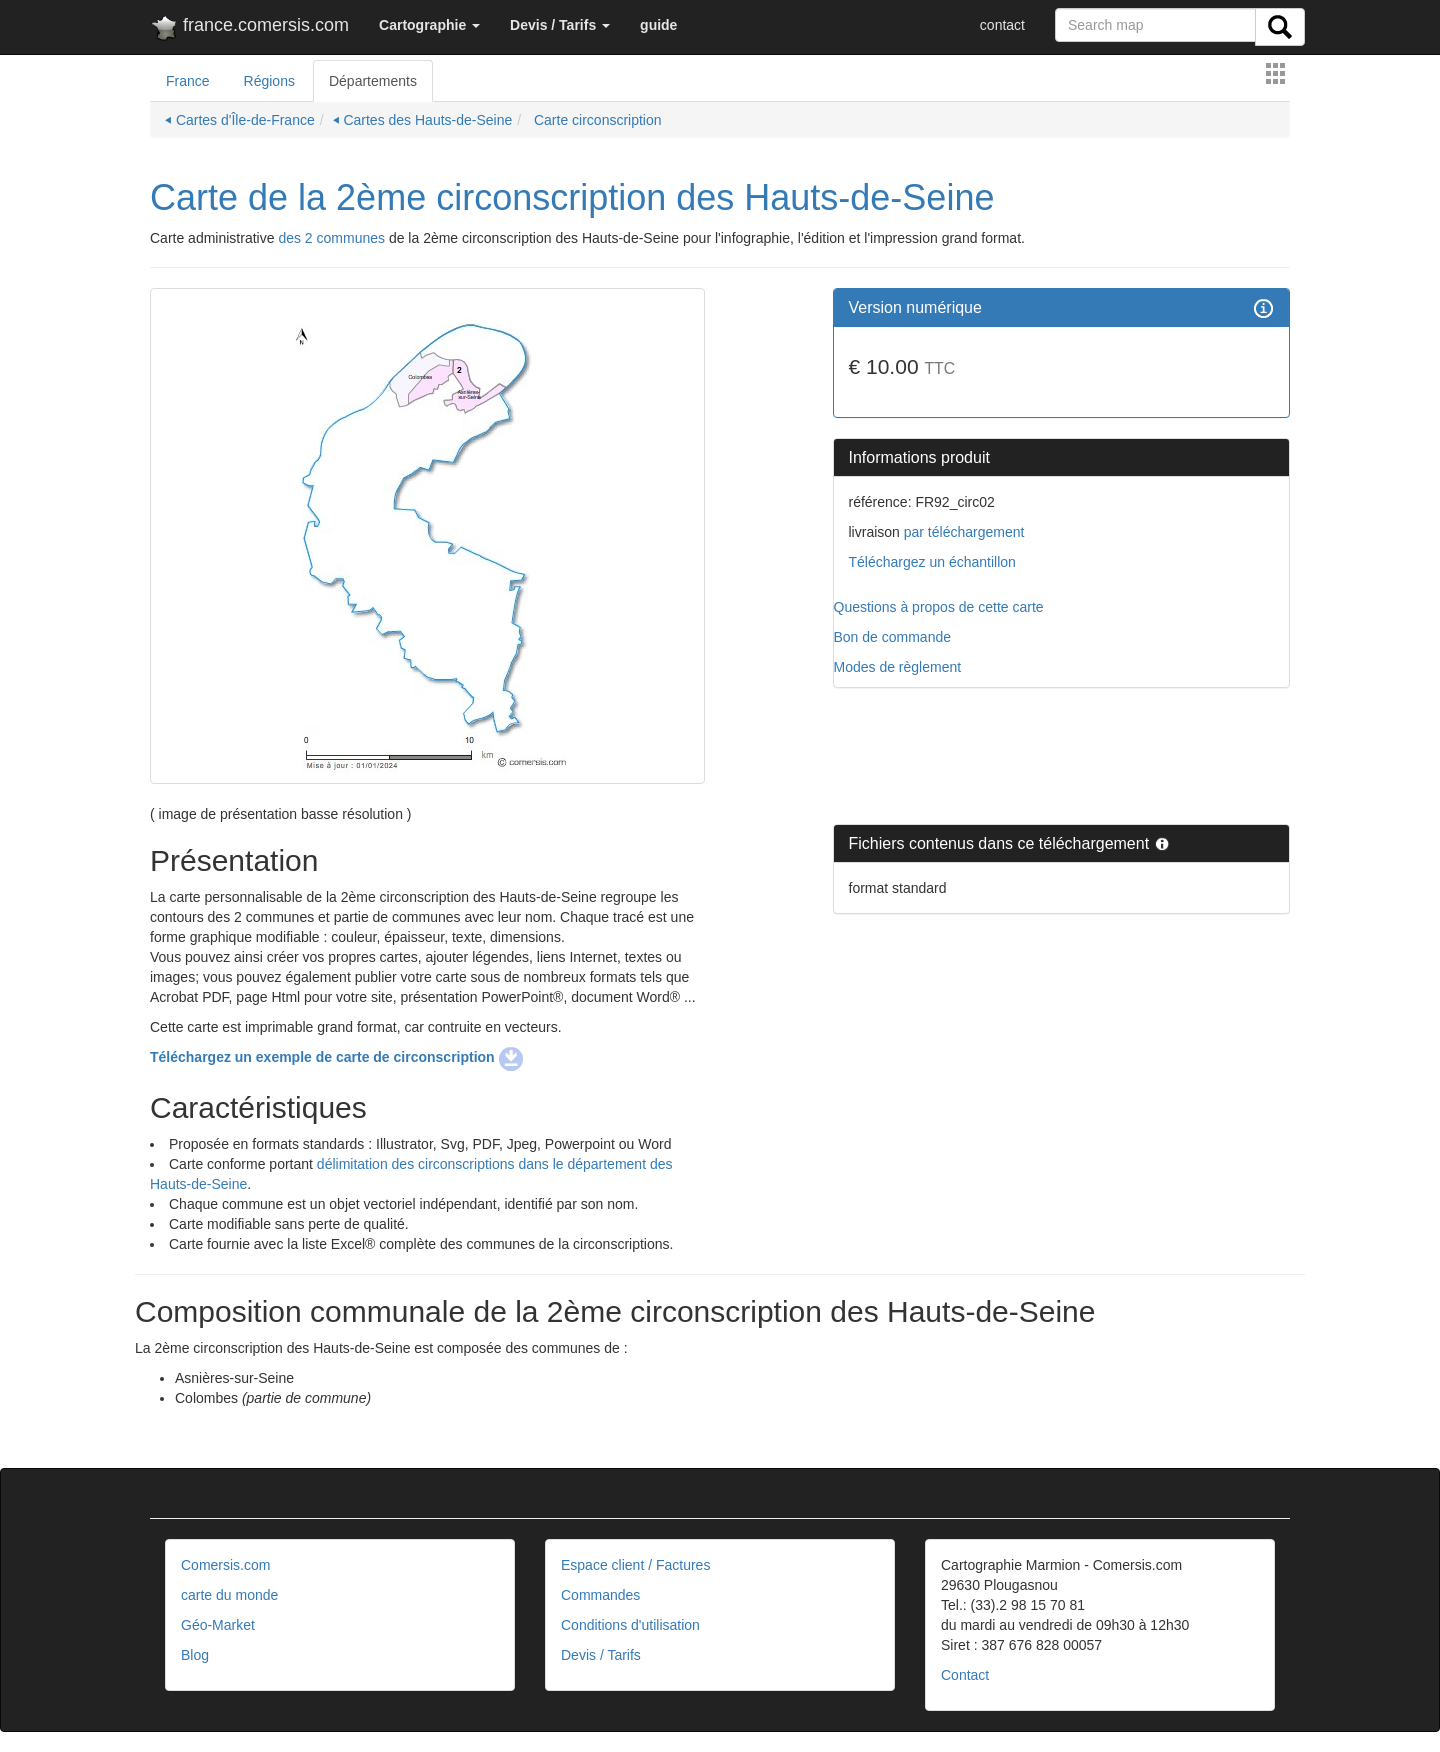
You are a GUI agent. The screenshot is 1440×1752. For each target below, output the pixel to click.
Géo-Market (218, 1625)
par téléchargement (962, 532)
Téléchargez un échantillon (932, 562)
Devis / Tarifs (601, 1655)
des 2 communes (331, 238)
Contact (965, 1675)
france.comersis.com (249, 29)
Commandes (600, 1595)
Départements (373, 81)
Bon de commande (893, 637)
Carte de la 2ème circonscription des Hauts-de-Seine (572, 197)
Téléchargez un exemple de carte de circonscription (336, 1057)
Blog (195, 1655)
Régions (269, 81)
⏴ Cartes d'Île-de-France (240, 120)
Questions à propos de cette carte (939, 607)
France (188, 81)
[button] (429, 25)
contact (1002, 25)
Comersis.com (225, 1565)
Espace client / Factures (635, 1565)
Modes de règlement (898, 667)
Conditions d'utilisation (630, 1625)
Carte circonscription (596, 120)
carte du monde (229, 1595)
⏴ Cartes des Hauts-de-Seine (423, 120)
